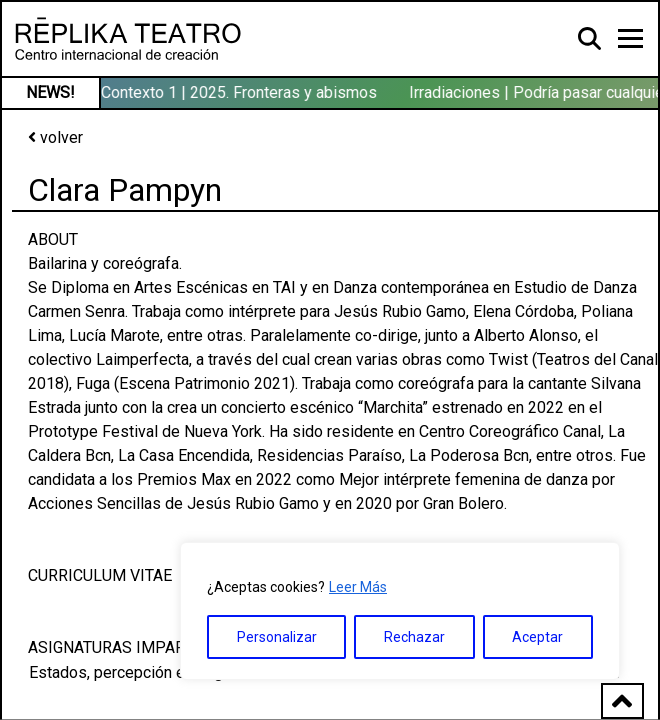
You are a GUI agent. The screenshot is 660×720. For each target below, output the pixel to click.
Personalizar (277, 637)
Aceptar (537, 637)
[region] (400, 611)
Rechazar (414, 637)
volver (55, 137)
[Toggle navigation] (630, 38)
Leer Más (358, 587)
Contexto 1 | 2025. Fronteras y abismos (241, 92)
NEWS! (50, 92)
